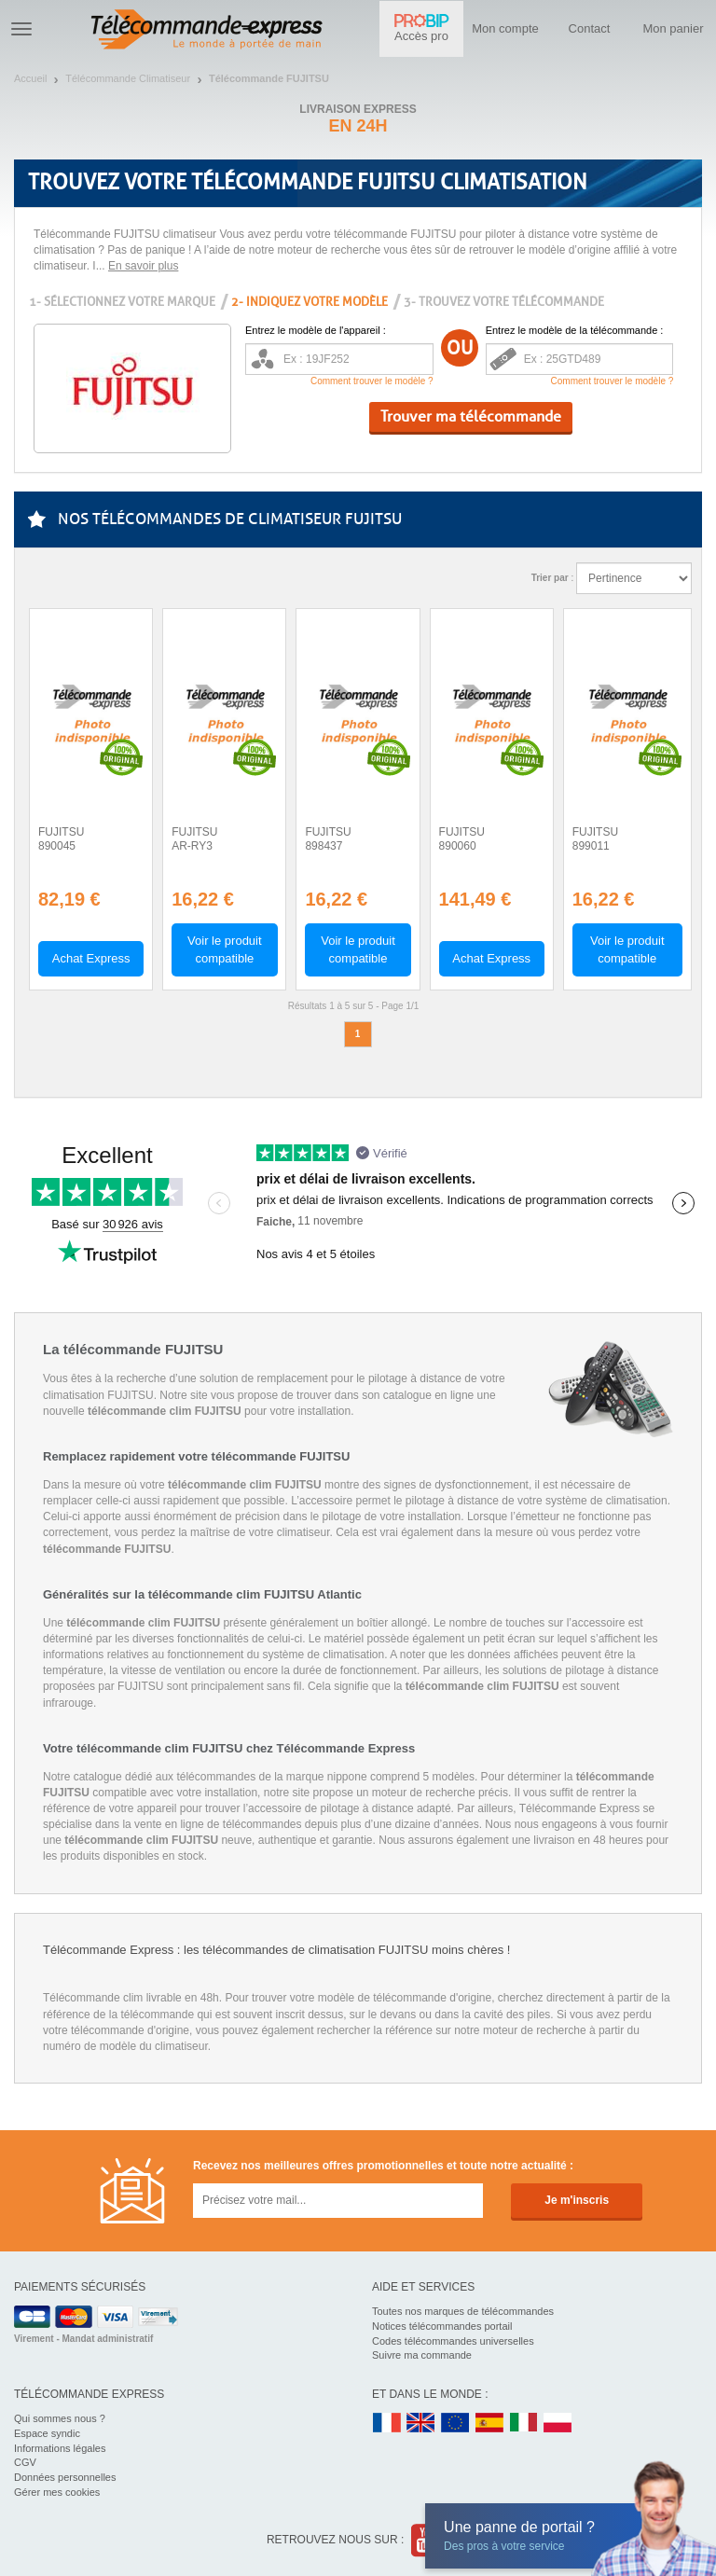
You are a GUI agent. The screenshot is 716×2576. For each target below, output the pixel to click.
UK (421, 2423)
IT (524, 2423)
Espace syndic (47, 2433)
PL (558, 2423)
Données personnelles (65, 2477)
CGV (25, 2462)
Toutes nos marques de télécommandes (463, 2311)
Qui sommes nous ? (59, 2418)
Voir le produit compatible (224, 949)
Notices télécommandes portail (442, 2326)
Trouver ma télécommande (470, 416)
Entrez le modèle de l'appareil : (315, 330)
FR (387, 2423)
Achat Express (91, 958)
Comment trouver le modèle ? (372, 381)
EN (456, 2423)
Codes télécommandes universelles (453, 2341)
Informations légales (59, 2448)
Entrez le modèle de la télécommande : (575, 330)
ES (489, 2423)
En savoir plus (143, 265)
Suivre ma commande (422, 2355)
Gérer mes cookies (57, 2492)
